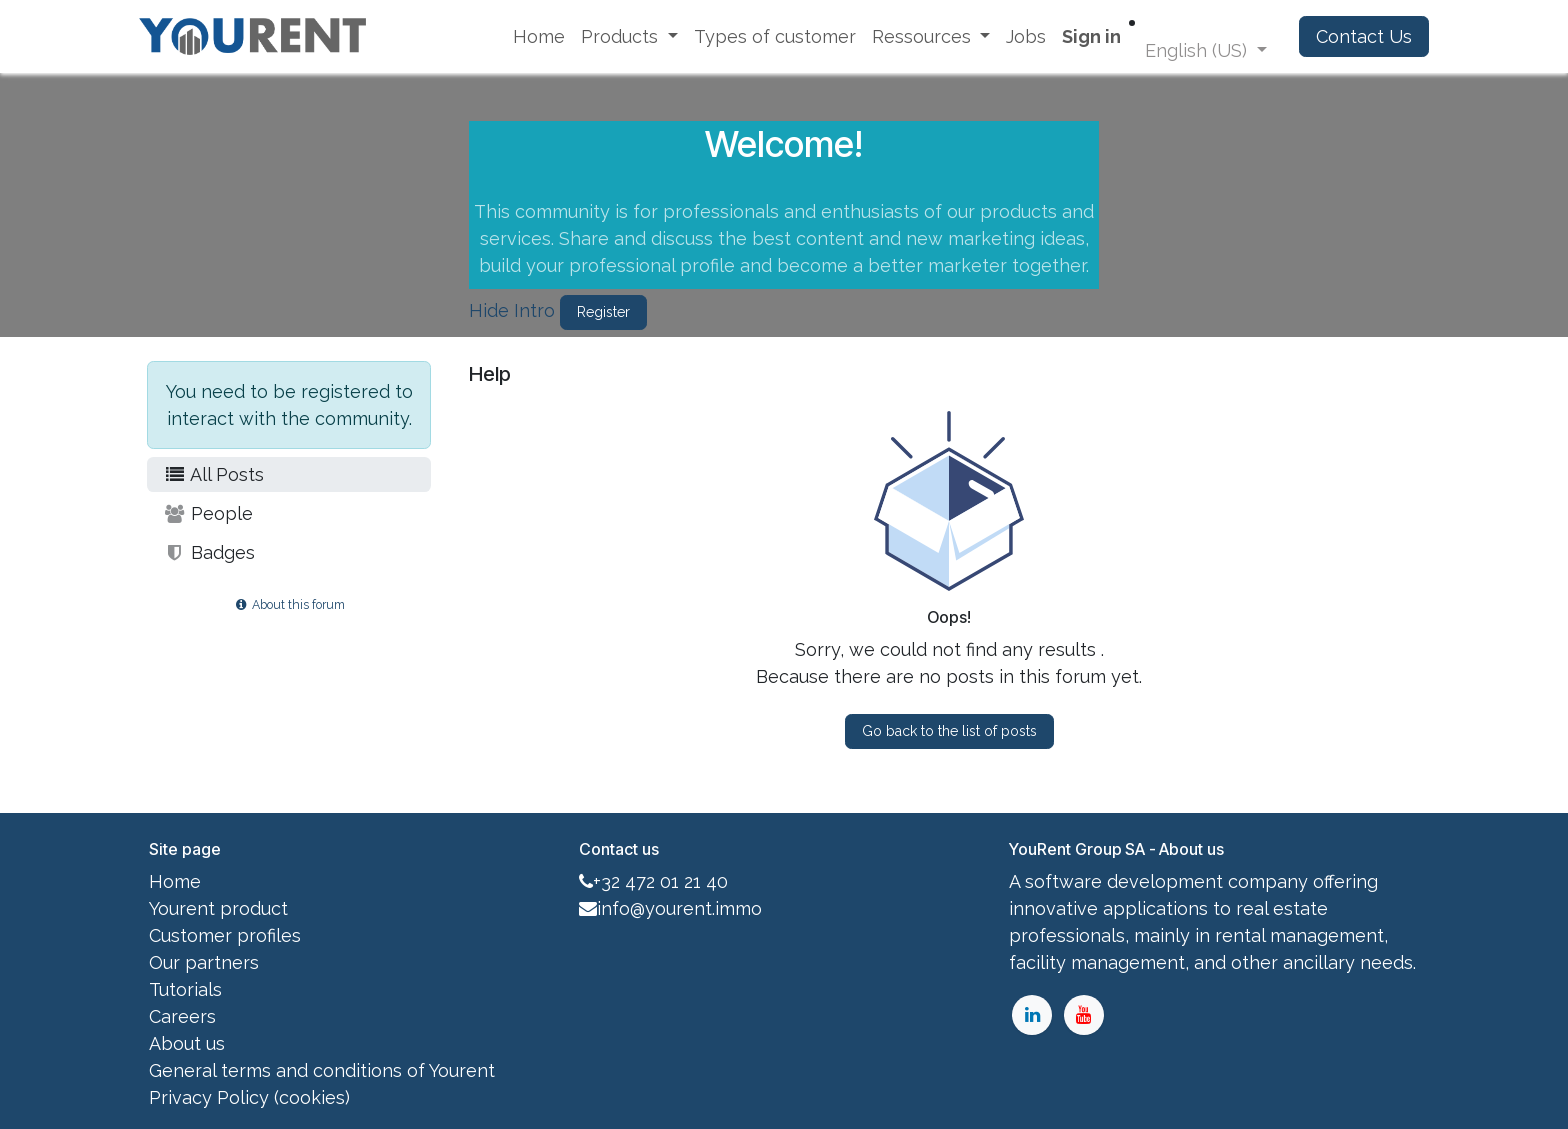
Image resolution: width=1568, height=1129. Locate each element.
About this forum (289, 604)
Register (603, 312)
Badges (209, 552)
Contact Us (1364, 36)
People (208, 513)
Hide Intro (512, 310)
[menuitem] (539, 36)
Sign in (1091, 36)
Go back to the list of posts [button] (949, 731)
